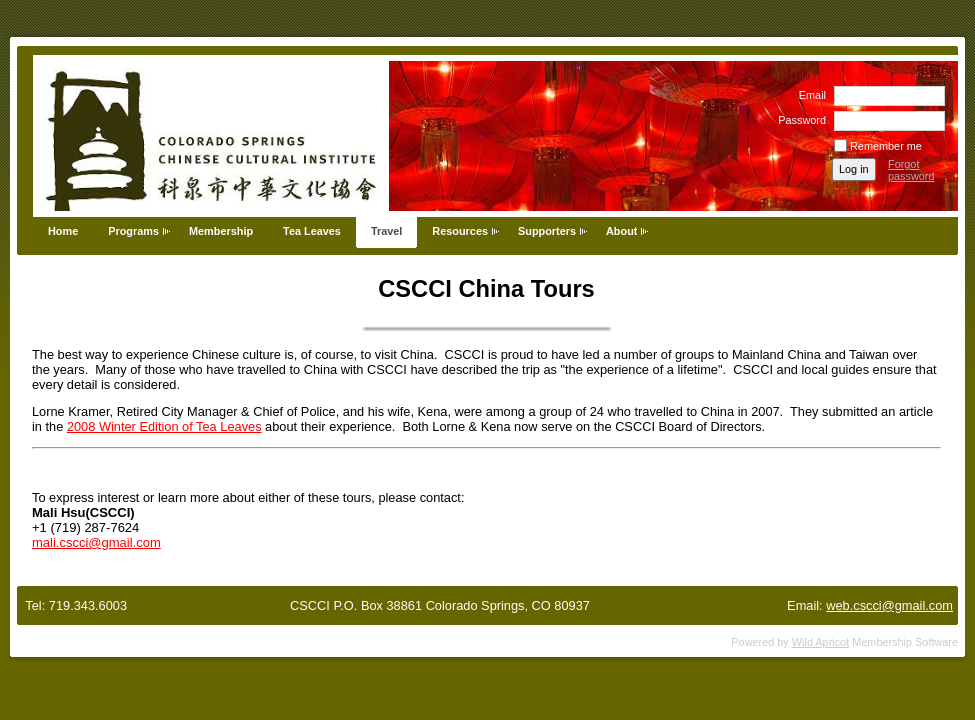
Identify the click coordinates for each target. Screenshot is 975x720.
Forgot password (911, 170)
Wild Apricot (820, 642)
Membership (221, 231)
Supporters (547, 231)
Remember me (886, 146)
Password (798, 120)
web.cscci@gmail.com (889, 605)
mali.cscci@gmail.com (96, 542)
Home (63, 231)
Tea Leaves (312, 231)
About (621, 231)
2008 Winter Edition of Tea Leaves (164, 426)
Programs (133, 231)
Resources (460, 231)
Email (809, 95)
